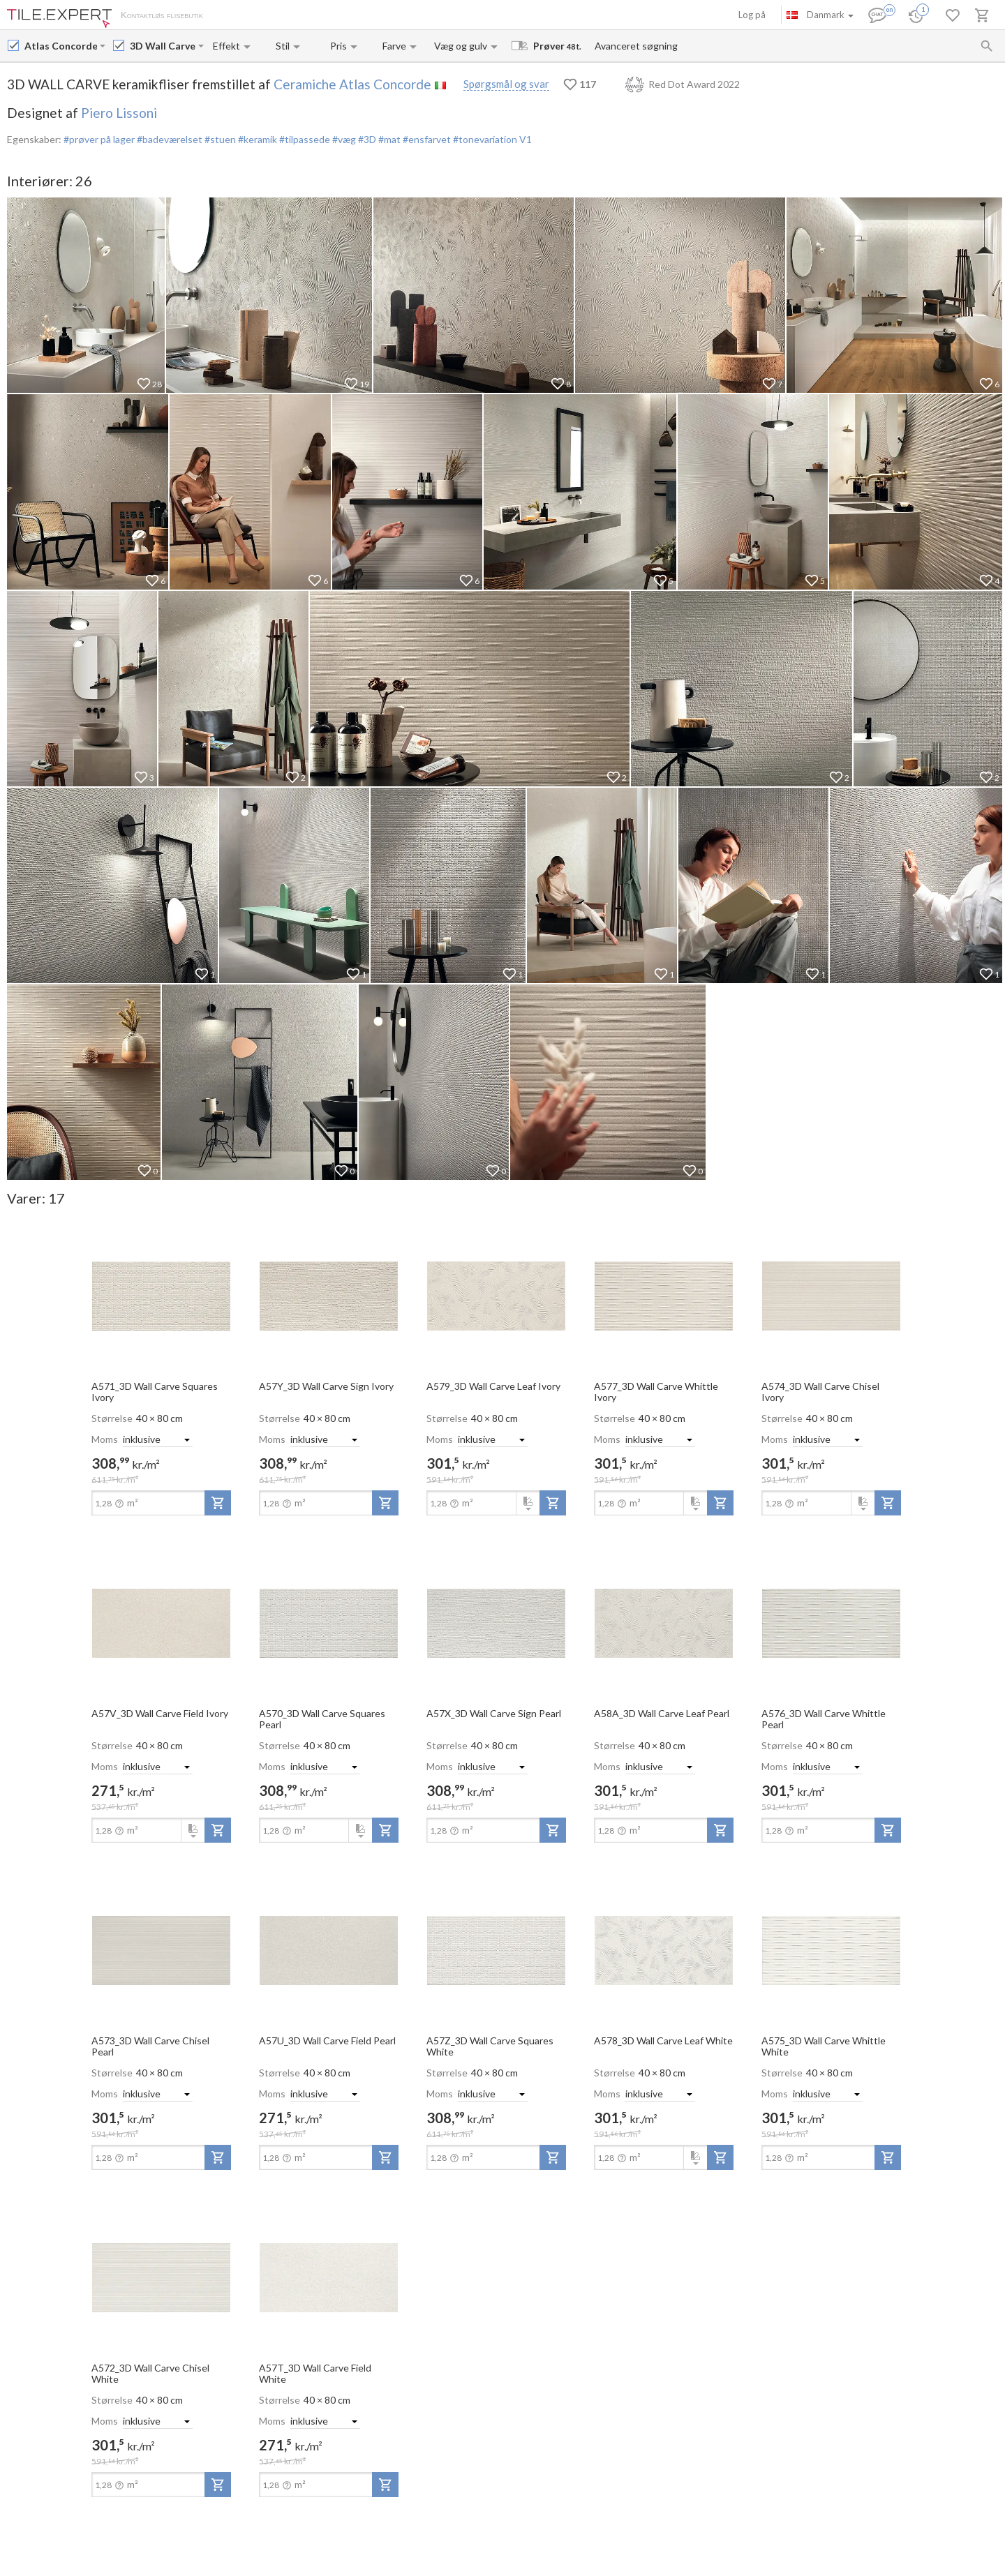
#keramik (256, 139)
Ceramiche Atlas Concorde (352, 84)
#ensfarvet (426, 139)
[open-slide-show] (161, 1295)
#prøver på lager (99, 139)
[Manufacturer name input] (60, 46)
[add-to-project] (217, 1502)
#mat (388, 139)
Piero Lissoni (119, 113)
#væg (343, 139)
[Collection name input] (162, 46)
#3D (366, 139)
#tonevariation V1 (491, 139)
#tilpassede (303, 139)
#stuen (219, 139)
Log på (752, 14)
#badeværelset (168, 139)
